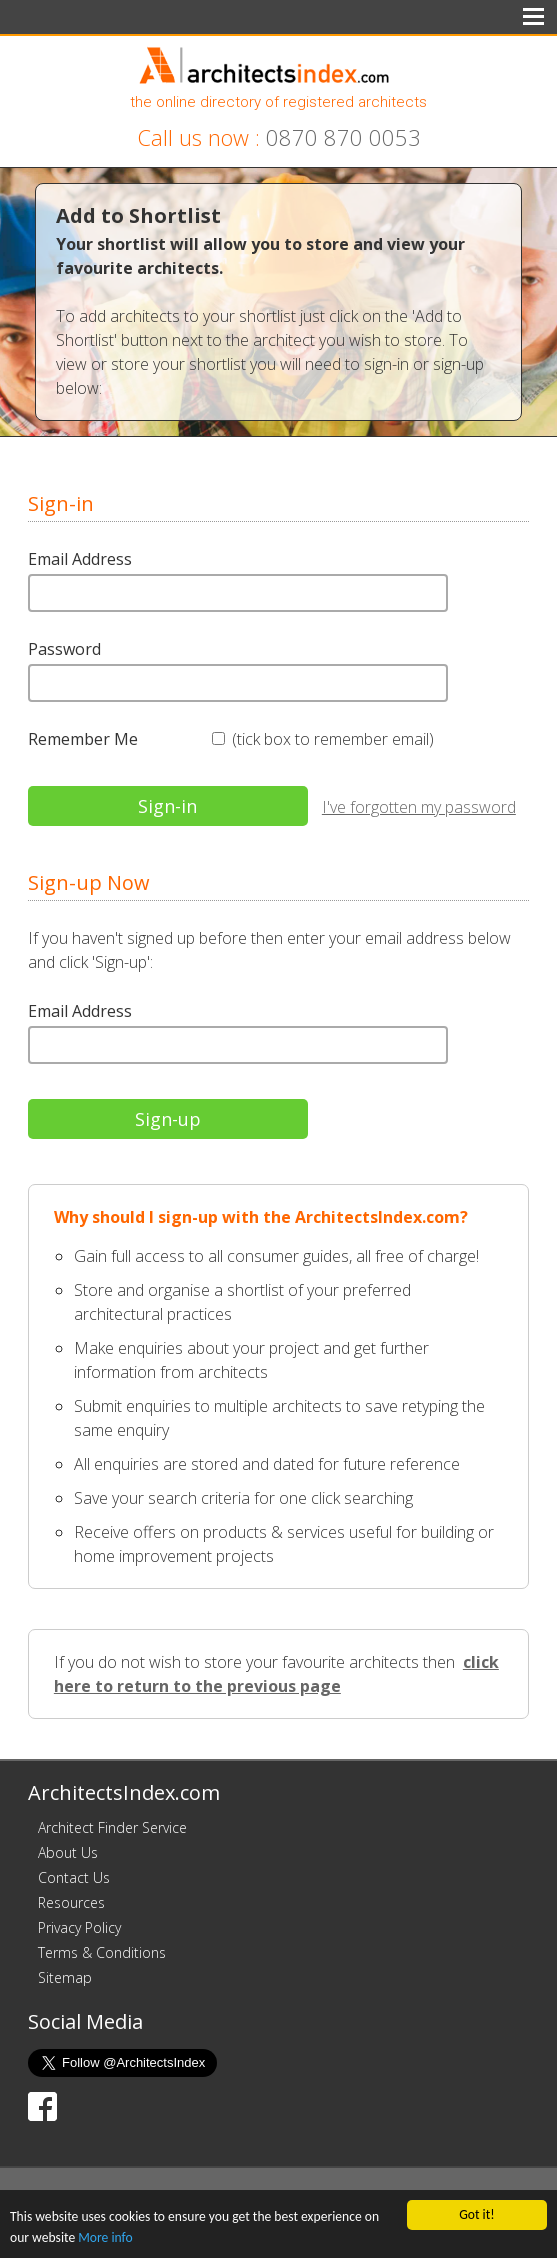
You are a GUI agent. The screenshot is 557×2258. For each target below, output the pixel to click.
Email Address (80, 559)
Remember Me (83, 739)
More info (105, 2238)
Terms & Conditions (102, 1952)
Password (64, 649)
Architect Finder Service (112, 1827)
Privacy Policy (79, 1927)
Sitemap (65, 1977)
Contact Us (74, 1877)
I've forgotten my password (419, 807)
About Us (68, 1852)
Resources (71, 1902)
